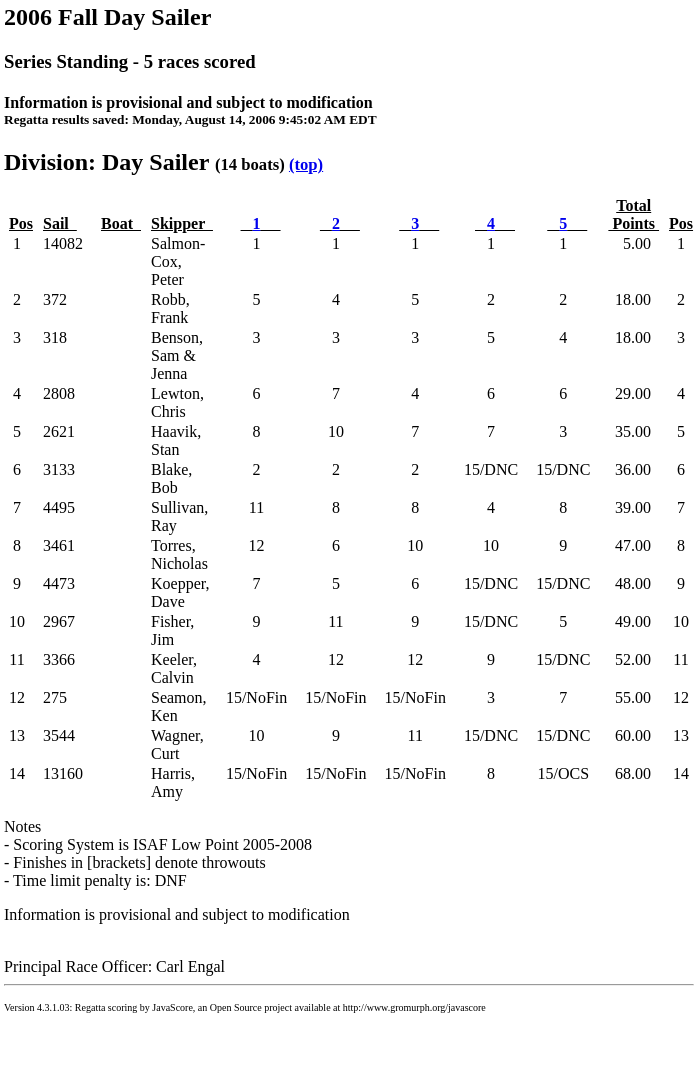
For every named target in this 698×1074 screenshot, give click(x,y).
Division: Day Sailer (106, 162)
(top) (306, 164)
